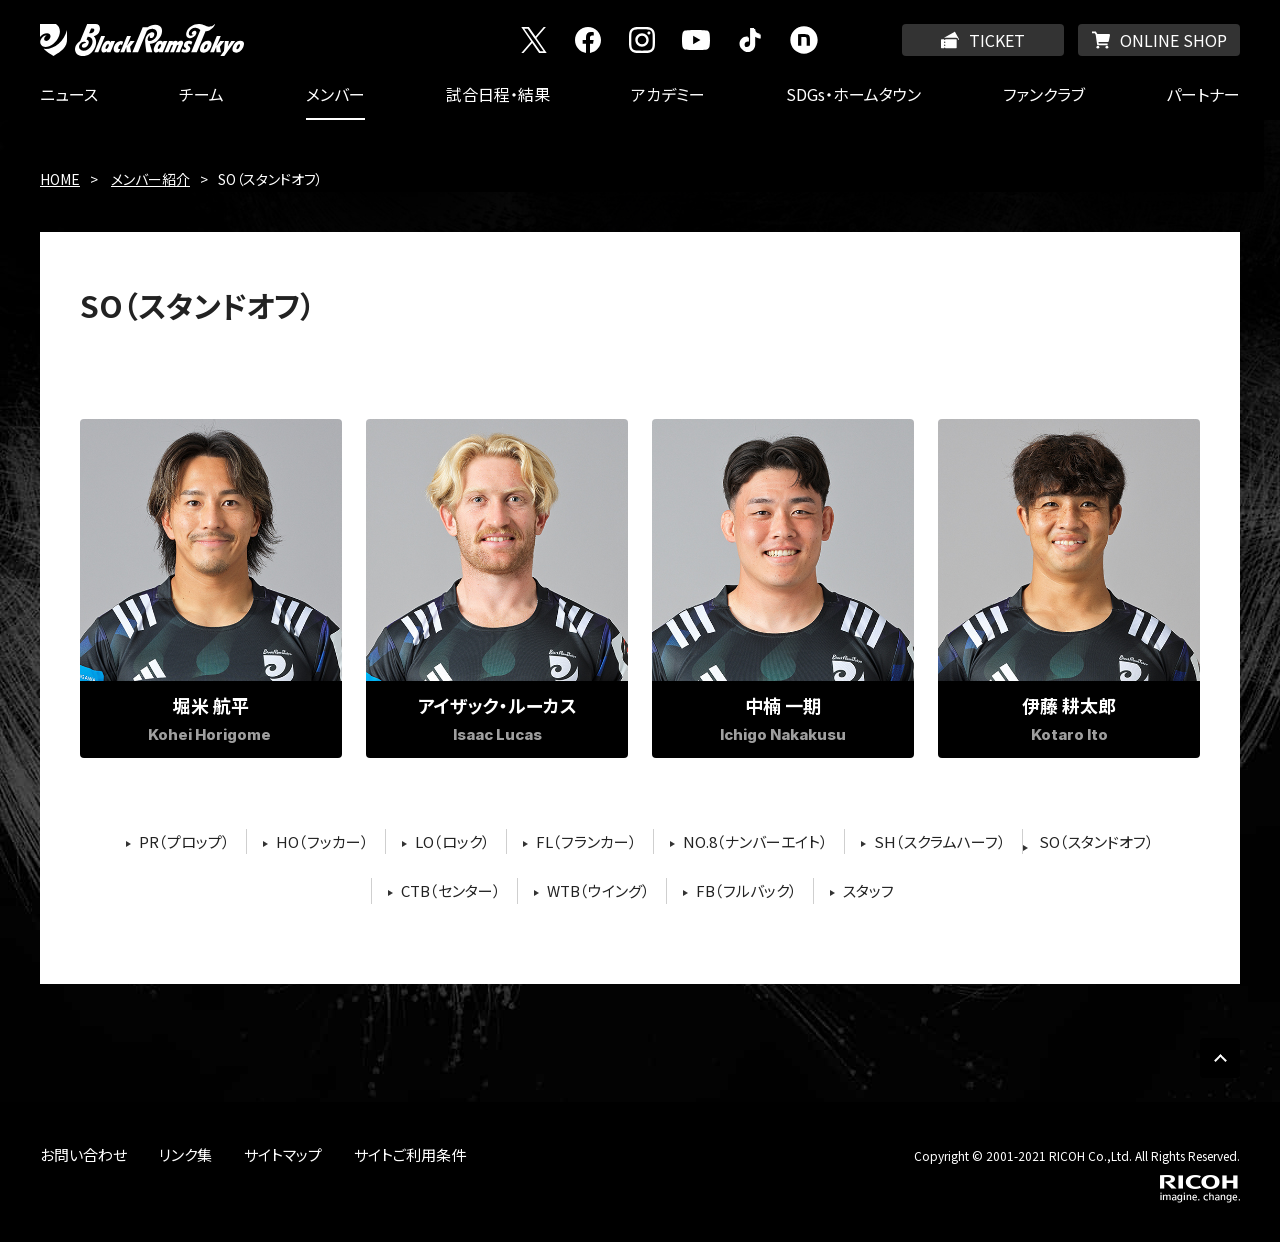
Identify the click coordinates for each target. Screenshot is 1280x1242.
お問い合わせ (83, 1154)
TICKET (997, 40)
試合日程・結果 (498, 94)
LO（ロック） (452, 841)
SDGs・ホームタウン (853, 94)
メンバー (335, 94)
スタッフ (868, 890)
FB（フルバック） (746, 890)
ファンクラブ (1044, 94)
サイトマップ (283, 1154)
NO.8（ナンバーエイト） (755, 841)
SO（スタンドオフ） (1096, 841)
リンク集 (185, 1154)
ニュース (69, 94)
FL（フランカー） (586, 841)
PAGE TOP (1220, 1058)
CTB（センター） (451, 890)
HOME (60, 179)
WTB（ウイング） (598, 890)
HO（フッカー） (322, 841)
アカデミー (668, 94)
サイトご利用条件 (410, 1154)
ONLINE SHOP (1173, 40)
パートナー (1203, 94)
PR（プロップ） (184, 841)
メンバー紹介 (150, 179)
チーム (201, 94)
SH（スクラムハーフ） (940, 841)
